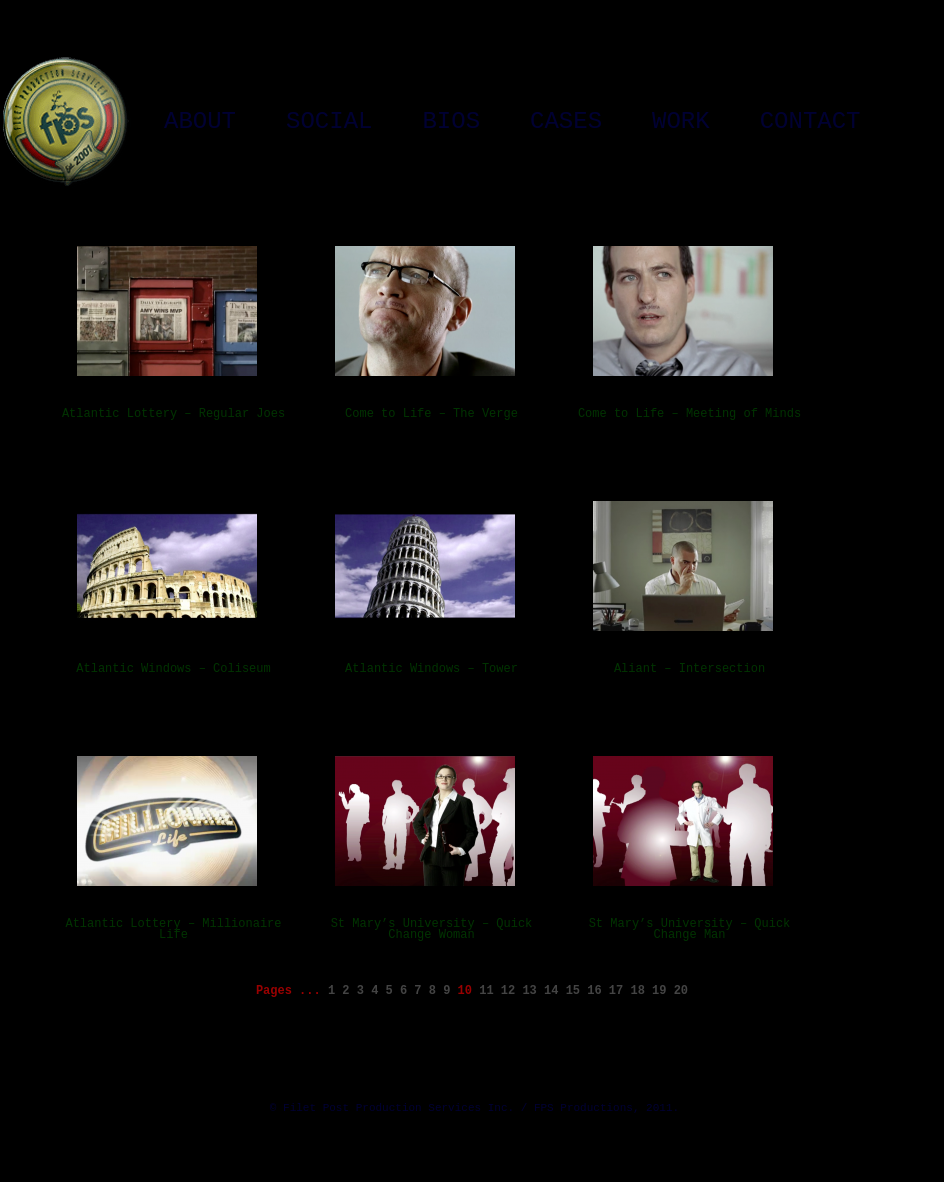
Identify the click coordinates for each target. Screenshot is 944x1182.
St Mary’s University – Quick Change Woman (432, 929)
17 (616, 991)
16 (594, 991)
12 (508, 991)
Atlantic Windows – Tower (431, 669)
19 (659, 991)
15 (573, 991)
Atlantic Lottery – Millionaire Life (173, 929)
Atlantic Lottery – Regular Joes (173, 414)
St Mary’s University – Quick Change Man (690, 929)
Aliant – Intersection (689, 669)
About (200, 122)
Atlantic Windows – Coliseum (173, 669)
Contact (810, 122)
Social (329, 122)
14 (551, 991)
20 (681, 991)
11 (486, 991)
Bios (451, 122)
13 (529, 991)
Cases (566, 122)
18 (637, 991)
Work (681, 122)
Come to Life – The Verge (431, 414)
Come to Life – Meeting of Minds (689, 414)
